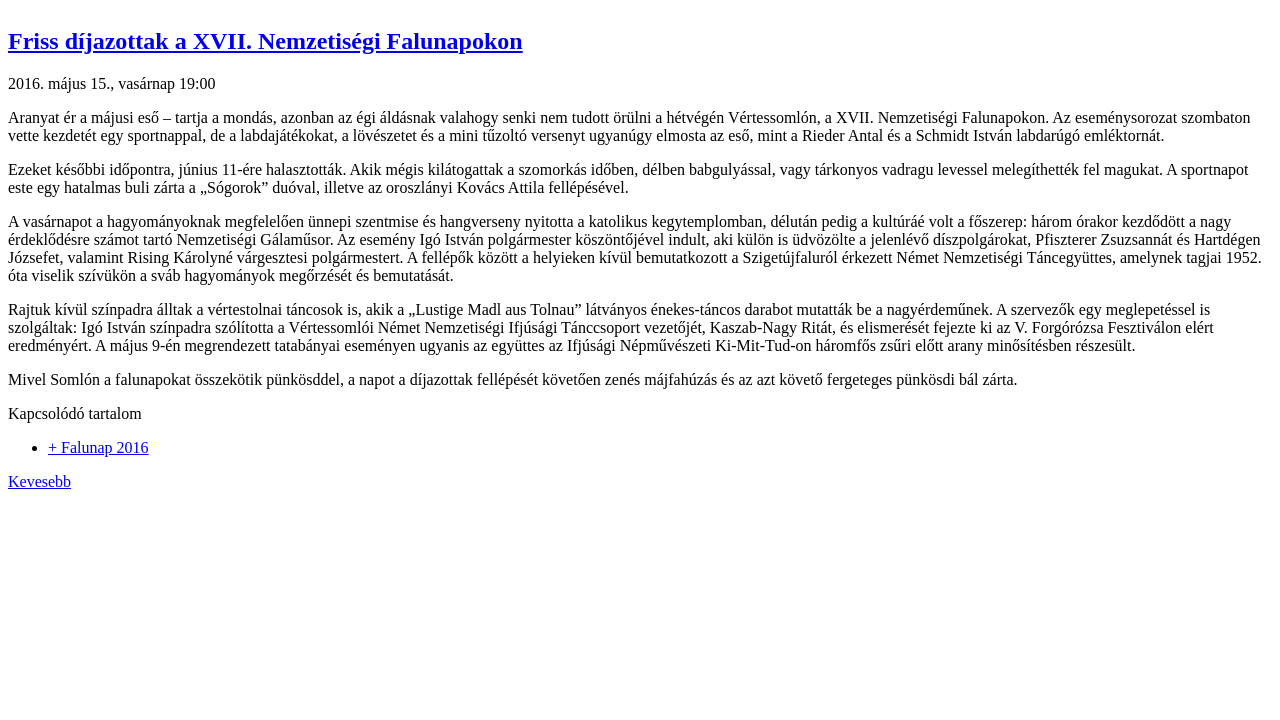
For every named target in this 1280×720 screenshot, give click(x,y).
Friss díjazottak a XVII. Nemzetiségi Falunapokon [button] (265, 41)
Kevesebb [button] (39, 481)
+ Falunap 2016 (98, 447)
